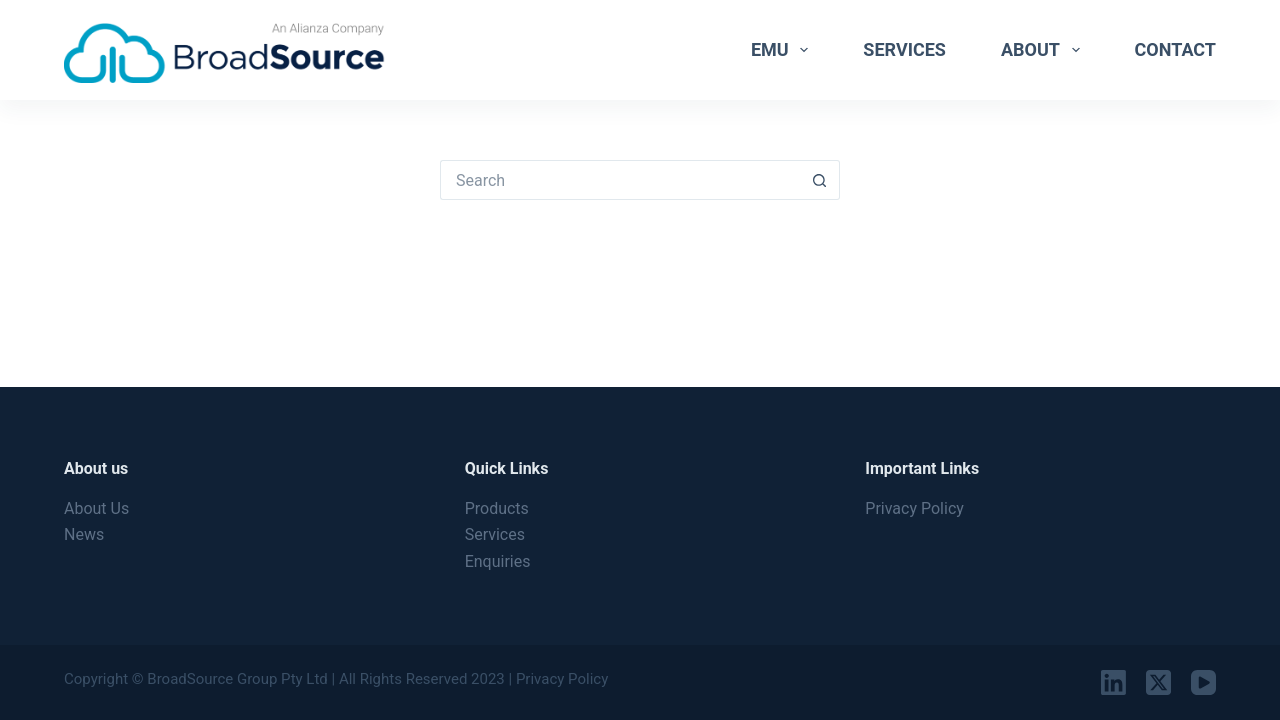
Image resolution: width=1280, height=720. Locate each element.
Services (904, 49)
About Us (96, 508)
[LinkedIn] (1113, 682)
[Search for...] (620, 180)
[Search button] (820, 180)
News (84, 534)
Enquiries (498, 561)
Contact (1175, 49)
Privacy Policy (914, 508)
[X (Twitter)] (1158, 682)
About (1044, 50)
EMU (783, 50)
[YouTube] (1203, 682)
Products (497, 508)
